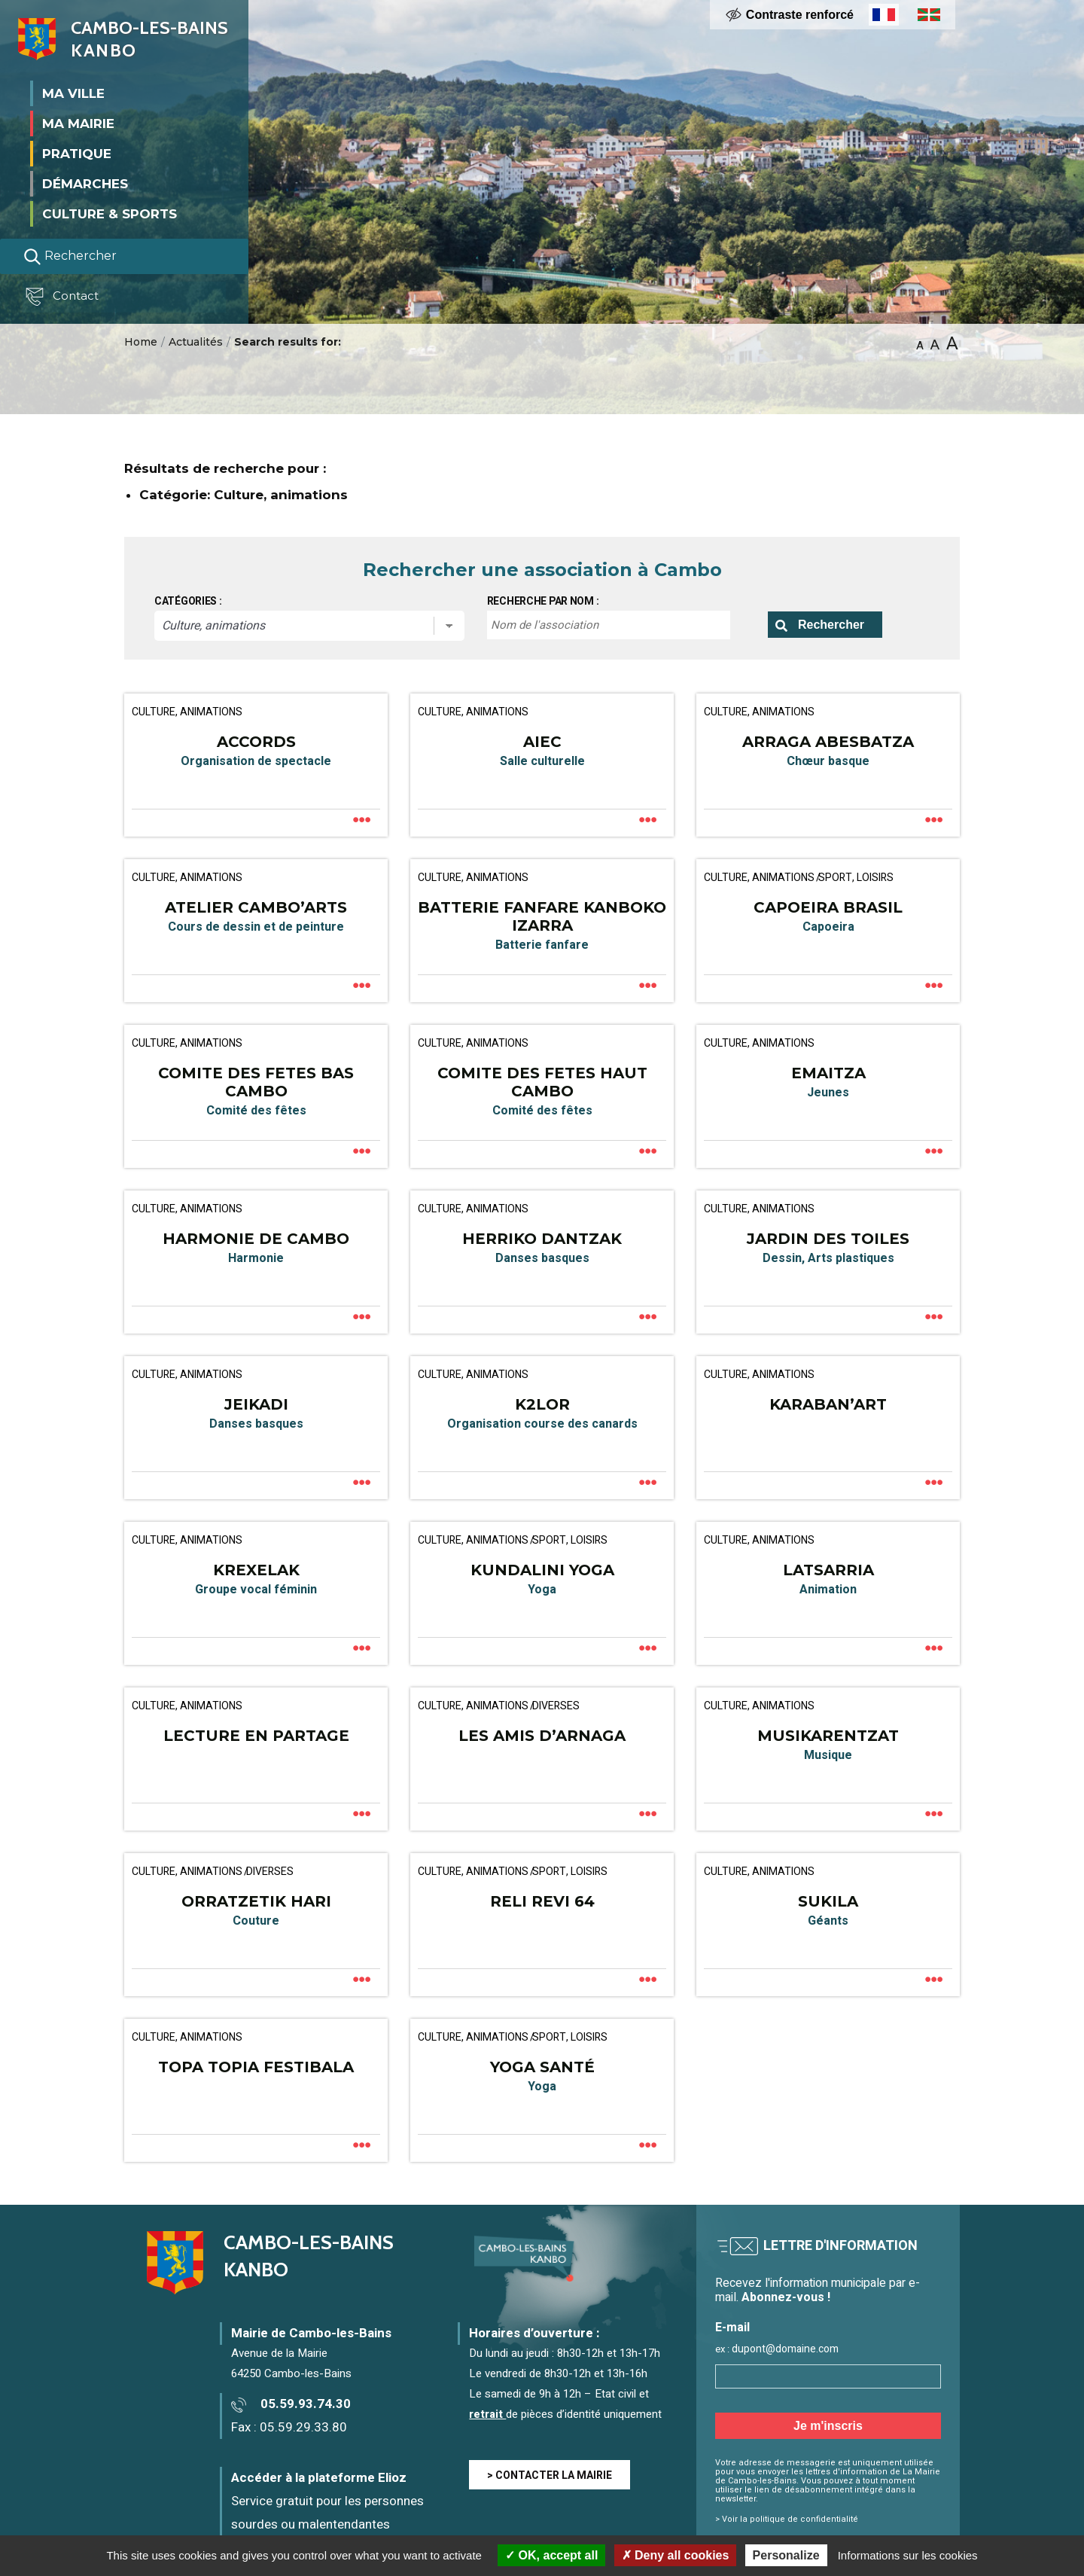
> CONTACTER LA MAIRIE (549, 2475)
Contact (63, 297)
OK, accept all (551, 2555)
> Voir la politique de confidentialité (786, 2519)
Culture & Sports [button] (109, 213)
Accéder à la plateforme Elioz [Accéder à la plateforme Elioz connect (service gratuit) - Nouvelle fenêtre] (318, 2477)
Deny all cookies (675, 2555)
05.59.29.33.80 (303, 2427)
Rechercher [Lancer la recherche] (70, 257)
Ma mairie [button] (78, 123)
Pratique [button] (76, 153)
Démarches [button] (85, 183)
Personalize (786, 2555)
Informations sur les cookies (908, 2555)
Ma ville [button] (73, 93)
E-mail (732, 2328)
